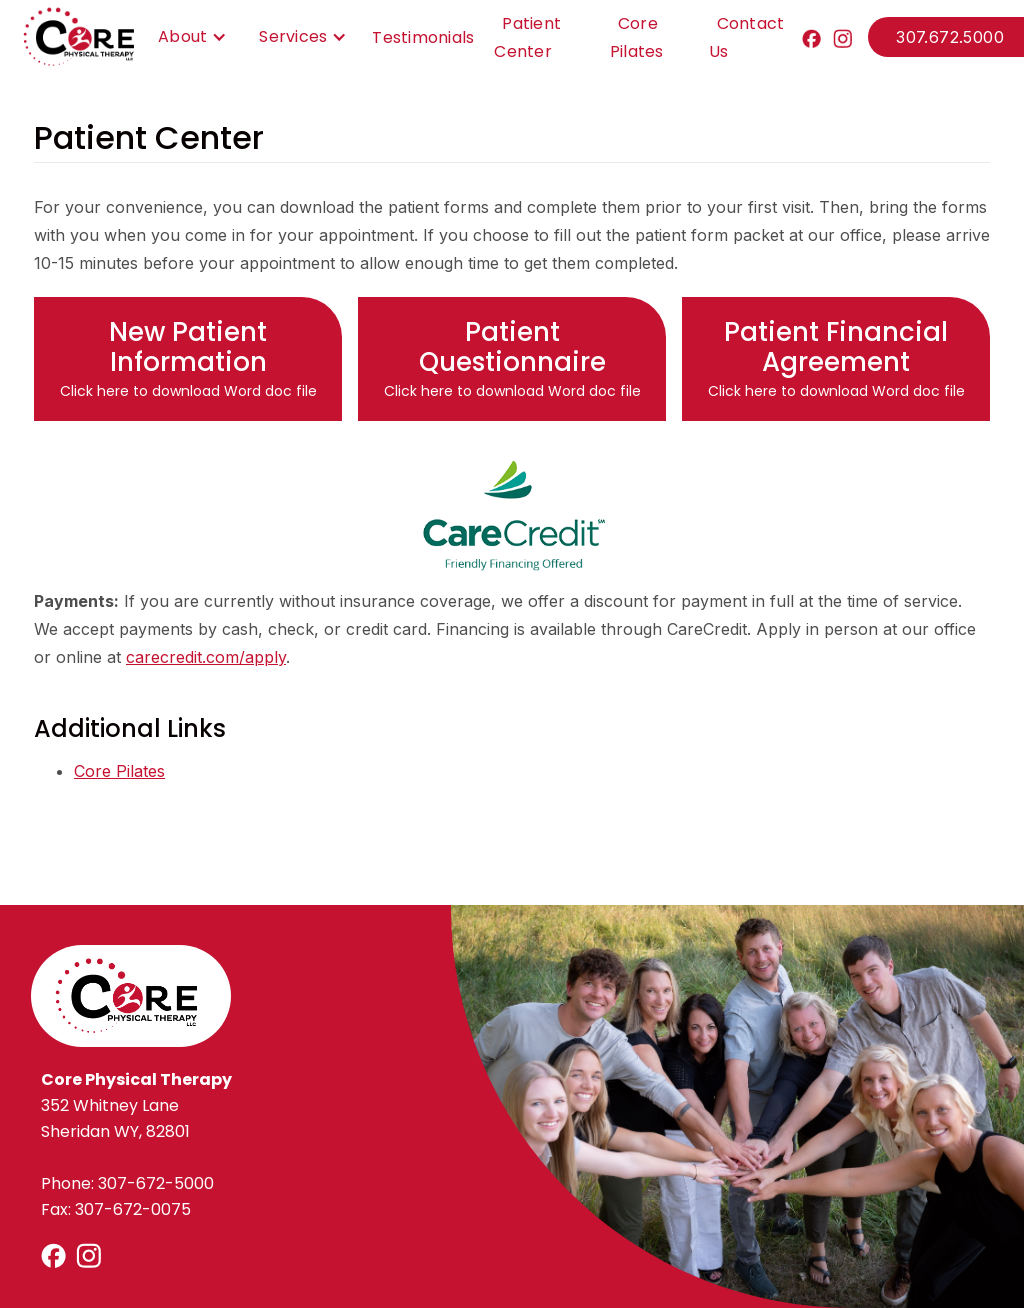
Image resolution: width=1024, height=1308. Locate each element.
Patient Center (527, 37)
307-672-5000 (156, 1183)
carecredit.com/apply (206, 657)
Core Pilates (637, 37)
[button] (187, 37)
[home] (78, 37)
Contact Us (747, 37)
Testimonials (423, 37)
